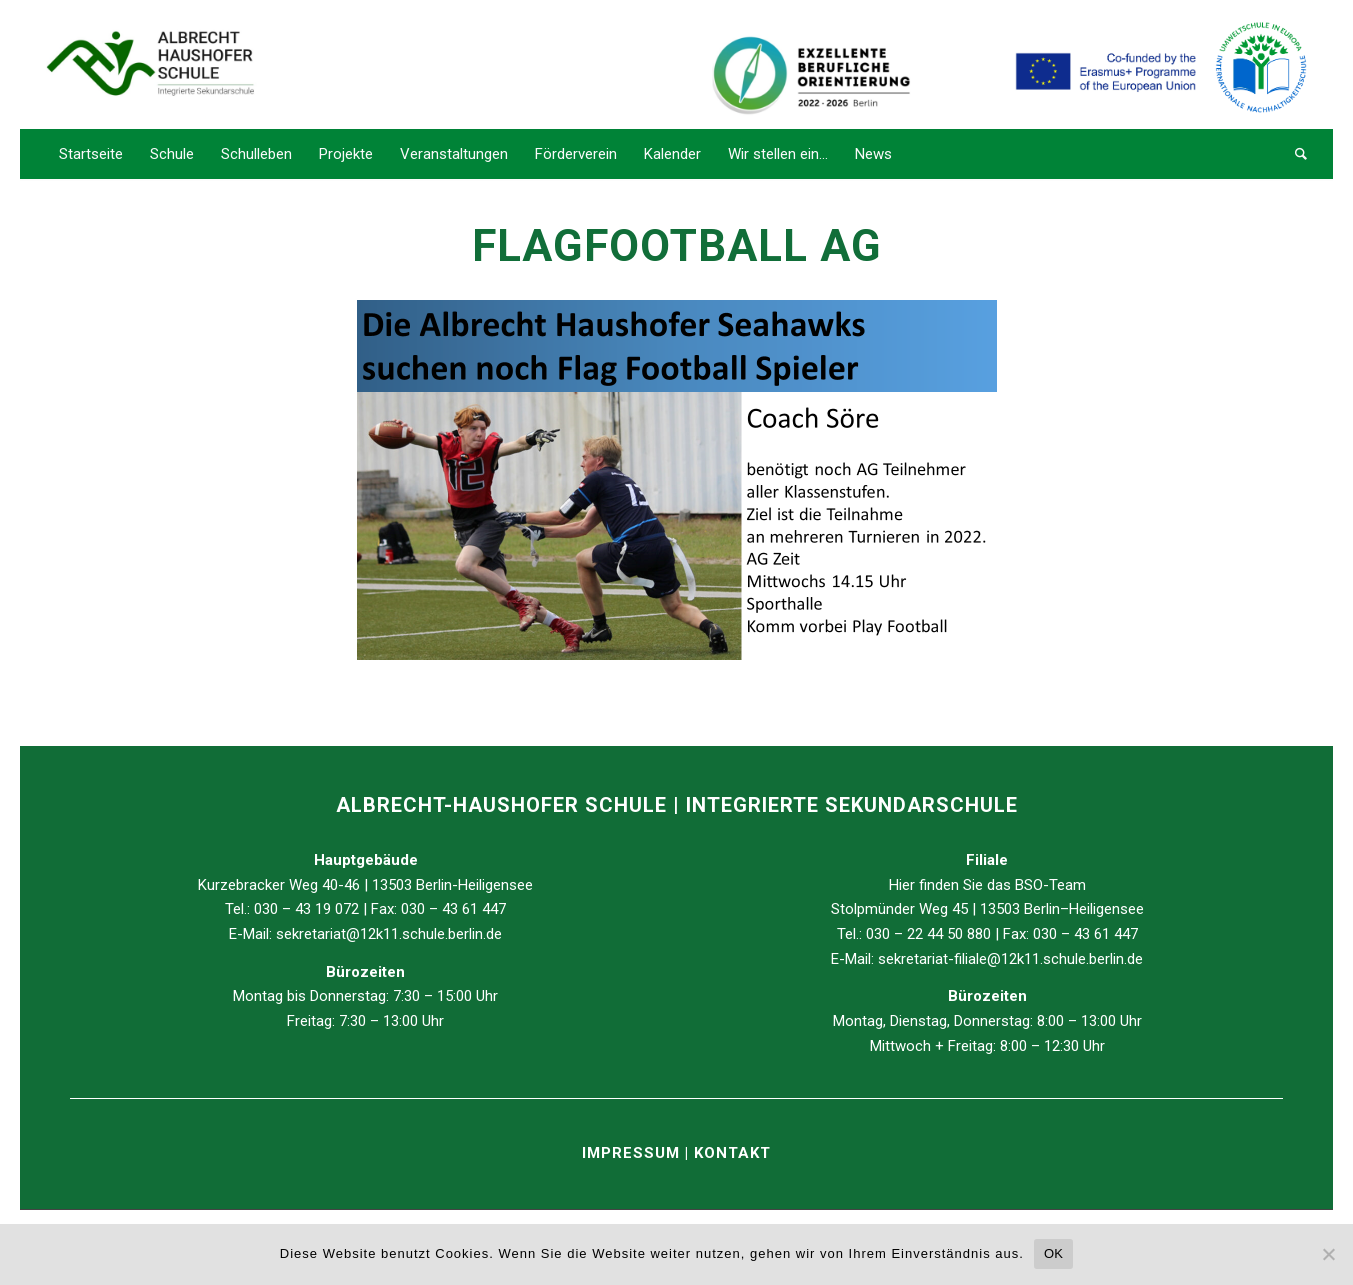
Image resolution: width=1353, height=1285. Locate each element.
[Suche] (1294, 154)
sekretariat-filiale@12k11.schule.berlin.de (1010, 959)
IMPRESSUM (633, 1153)
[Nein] (1328, 1254)
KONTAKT (732, 1153)
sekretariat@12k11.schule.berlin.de (389, 934)
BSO (1029, 885)
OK (1053, 1253)
